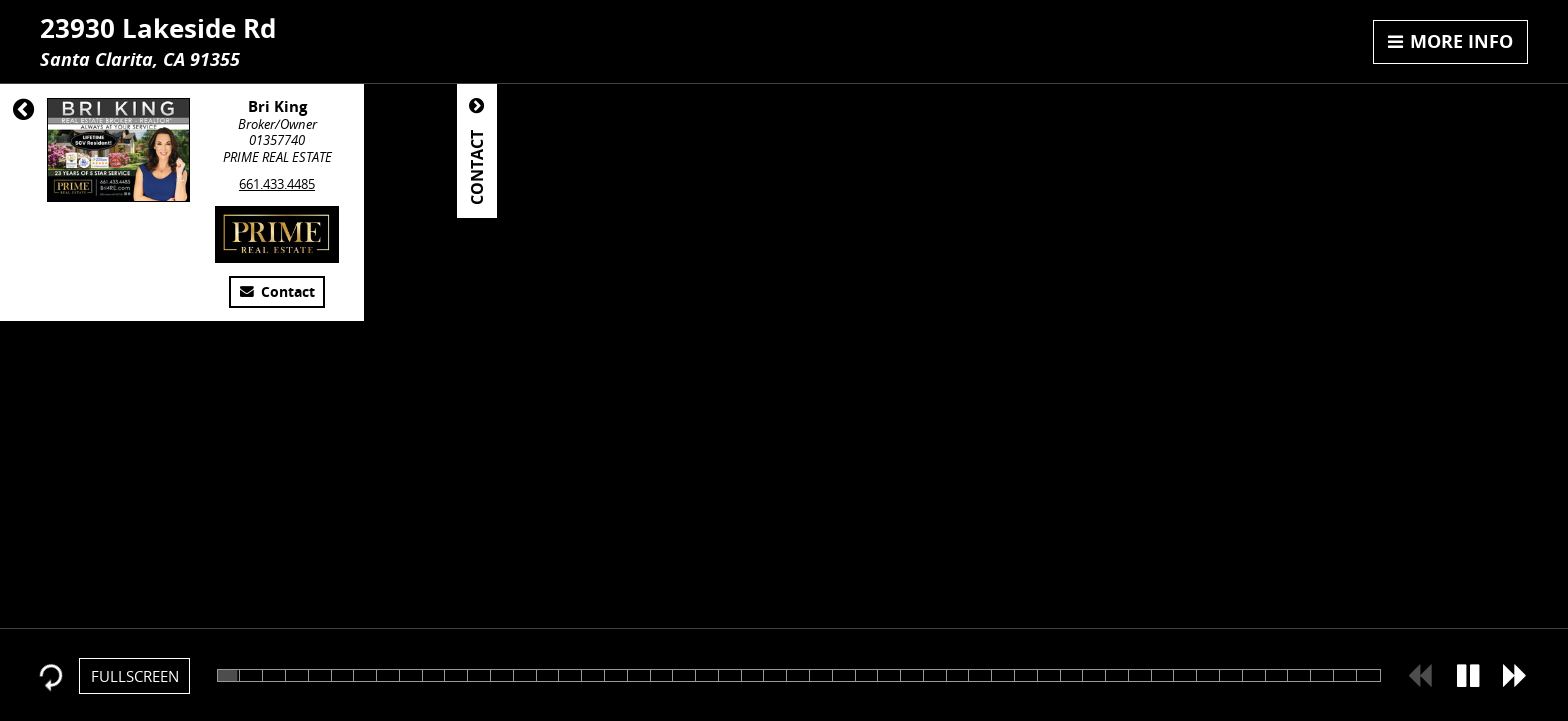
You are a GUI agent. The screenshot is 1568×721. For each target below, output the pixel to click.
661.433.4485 (277, 184)
